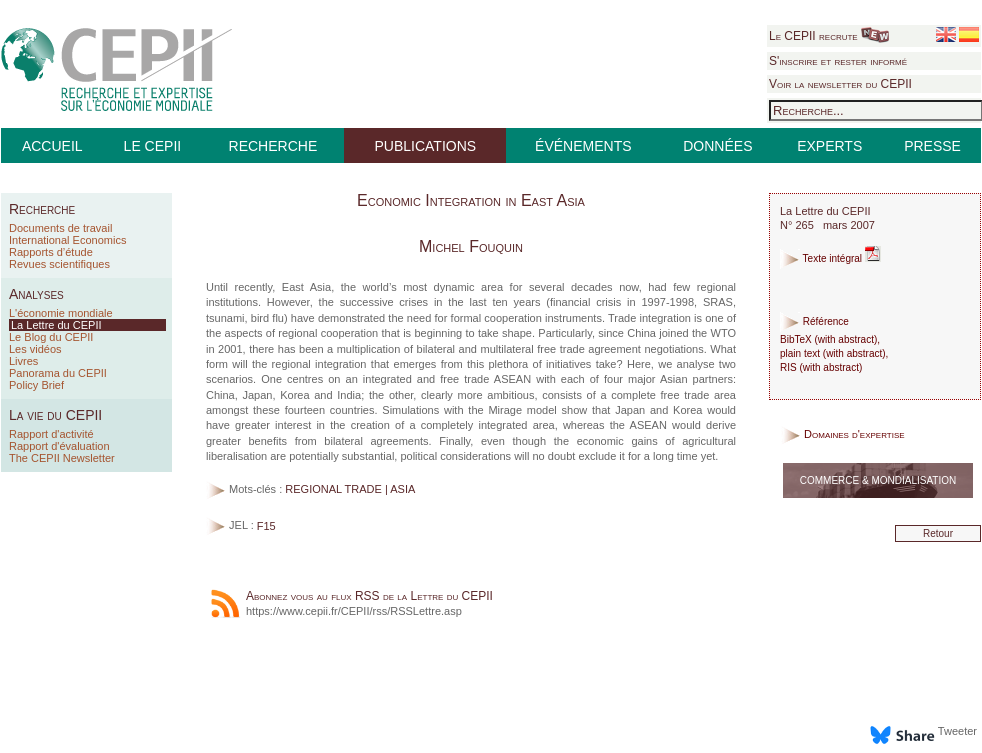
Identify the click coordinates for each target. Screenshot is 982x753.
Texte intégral (830, 258)
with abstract (846, 339)
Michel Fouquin (471, 246)
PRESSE (932, 146)
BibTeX (796, 339)
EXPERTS (829, 146)
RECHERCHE (273, 146)
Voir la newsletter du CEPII (840, 84)
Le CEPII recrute (829, 36)
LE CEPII (153, 146)
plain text (800, 353)
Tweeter (957, 731)
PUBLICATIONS (425, 146)
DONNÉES (717, 146)
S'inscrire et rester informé (838, 61)
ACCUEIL (52, 146)
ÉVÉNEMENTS (583, 146)
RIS (788, 367)
